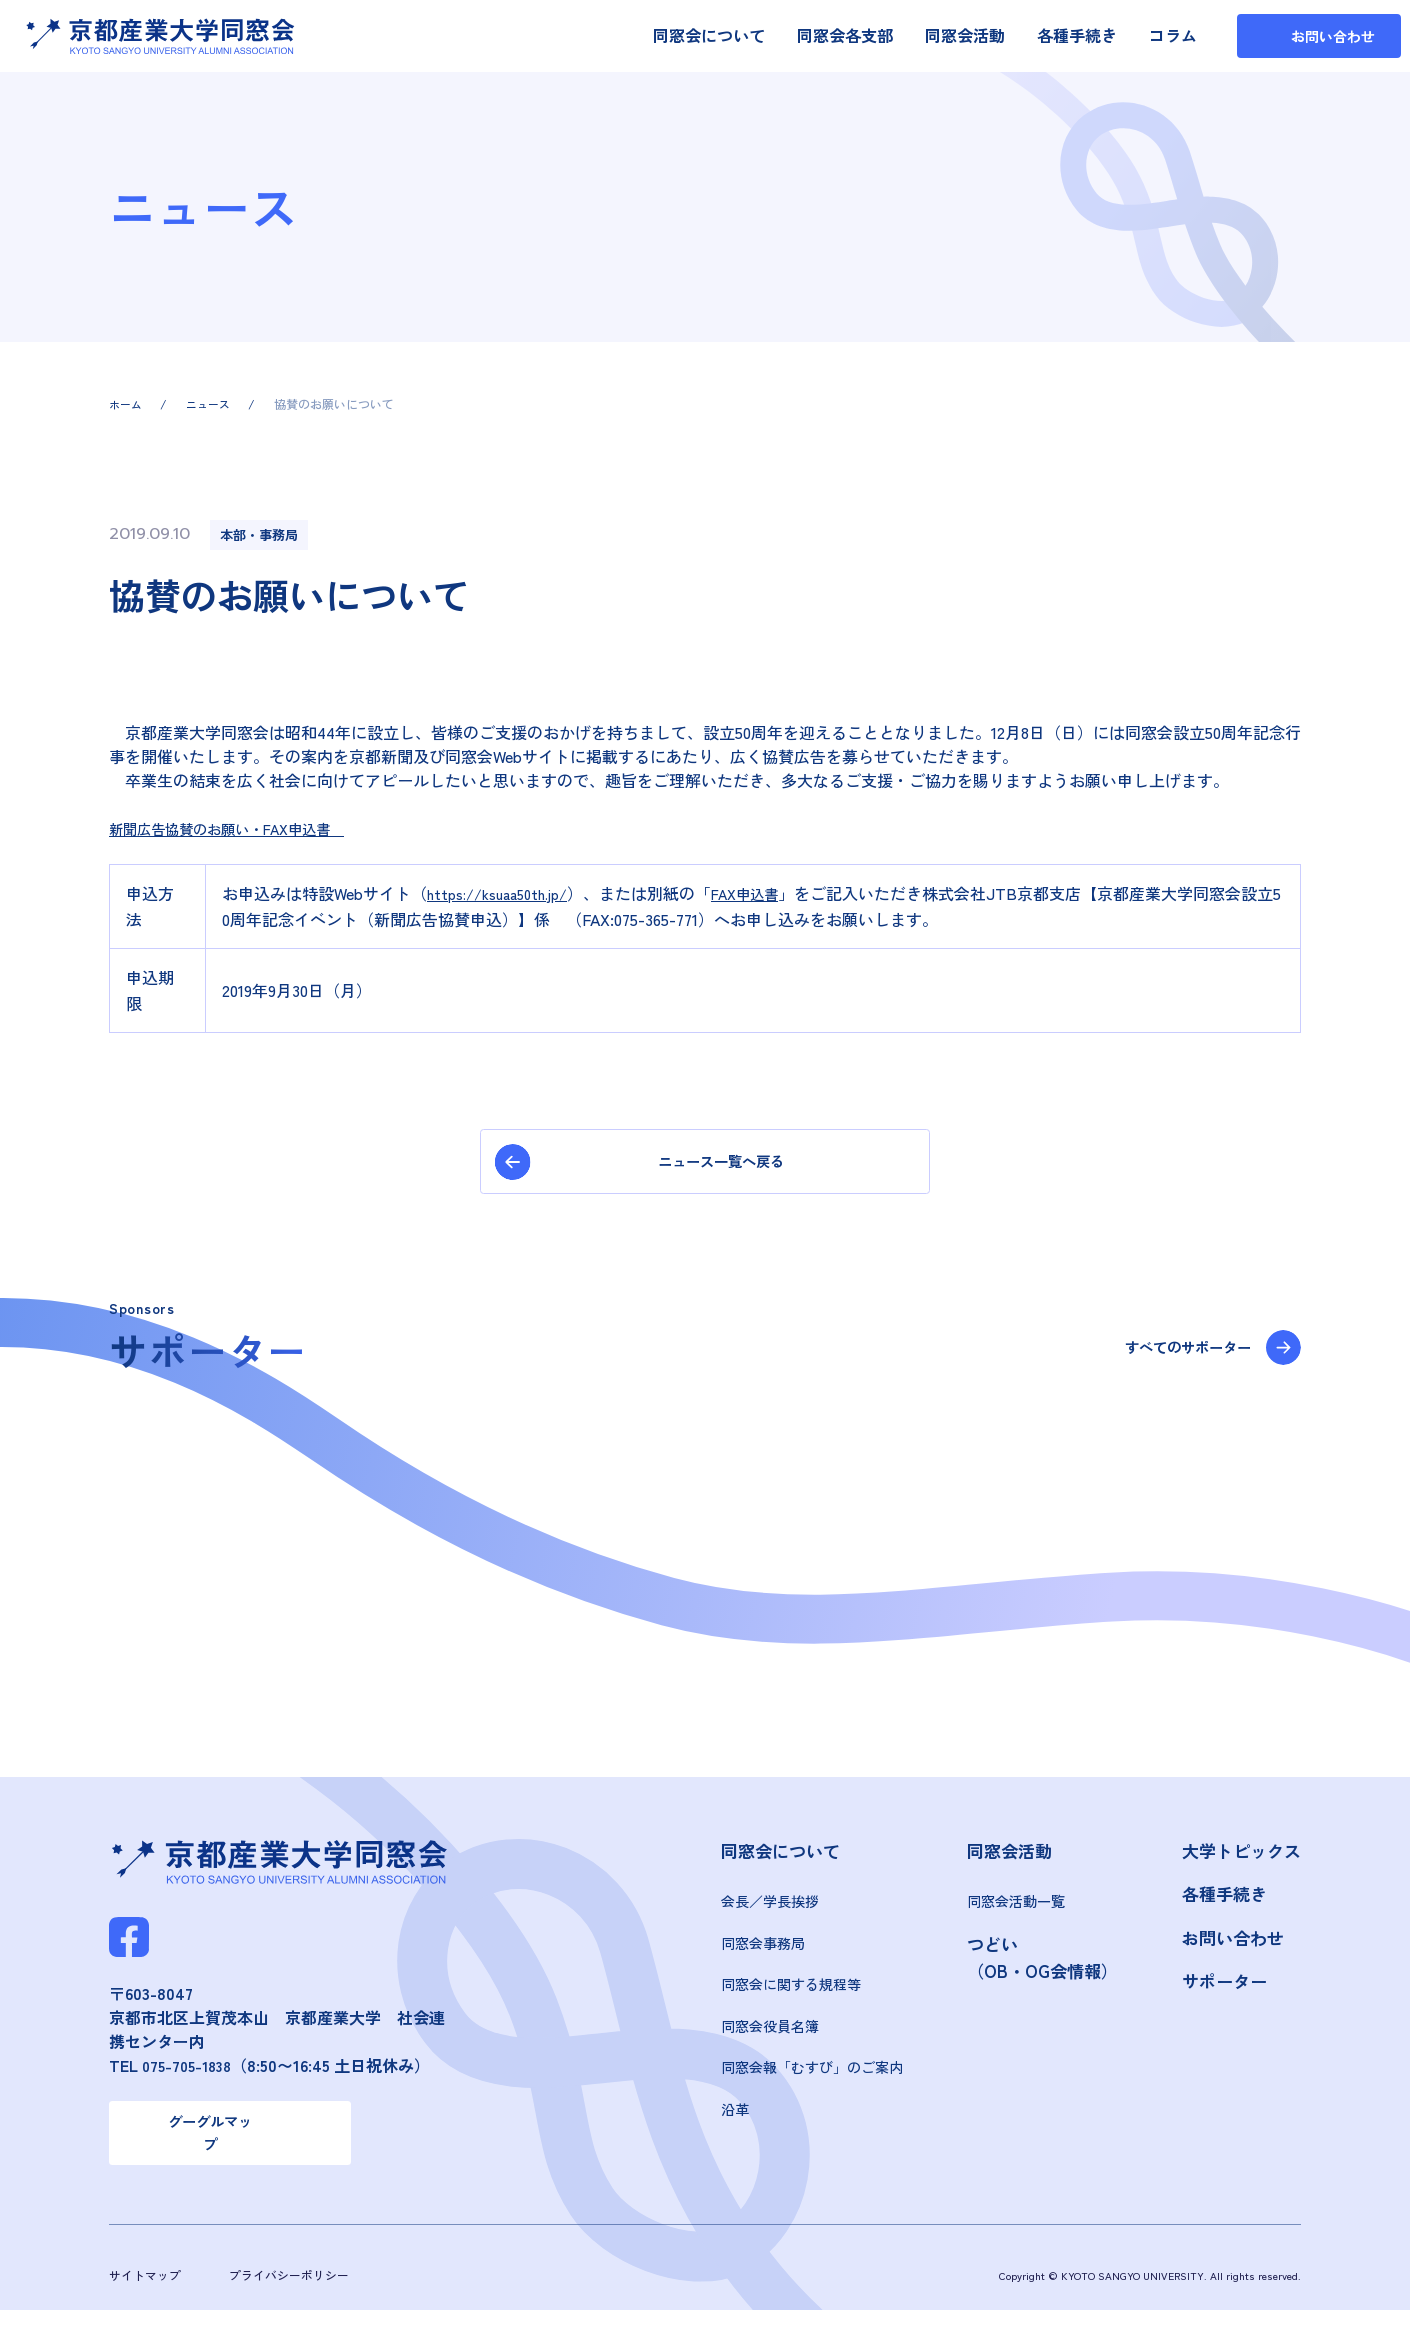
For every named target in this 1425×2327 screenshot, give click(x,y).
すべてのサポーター (1173, 1357)
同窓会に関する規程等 (791, 1992)
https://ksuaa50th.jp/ (507, 893)
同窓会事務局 (763, 1951)
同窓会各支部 (845, 35)
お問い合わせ (1233, 1945)
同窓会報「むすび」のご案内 (812, 2075)
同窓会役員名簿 (770, 2034)
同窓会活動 (965, 35)
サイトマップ (148, 2290)
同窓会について (709, 35)
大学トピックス (1241, 1857)
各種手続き (1077, 35)
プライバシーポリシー (300, 2290)
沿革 (735, 2117)
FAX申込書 (769, 893)
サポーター (1224, 1988)
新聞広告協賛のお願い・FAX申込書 (243, 828)
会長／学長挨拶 (770, 1909)
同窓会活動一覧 (1016, 1909)
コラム (1173, 35)
